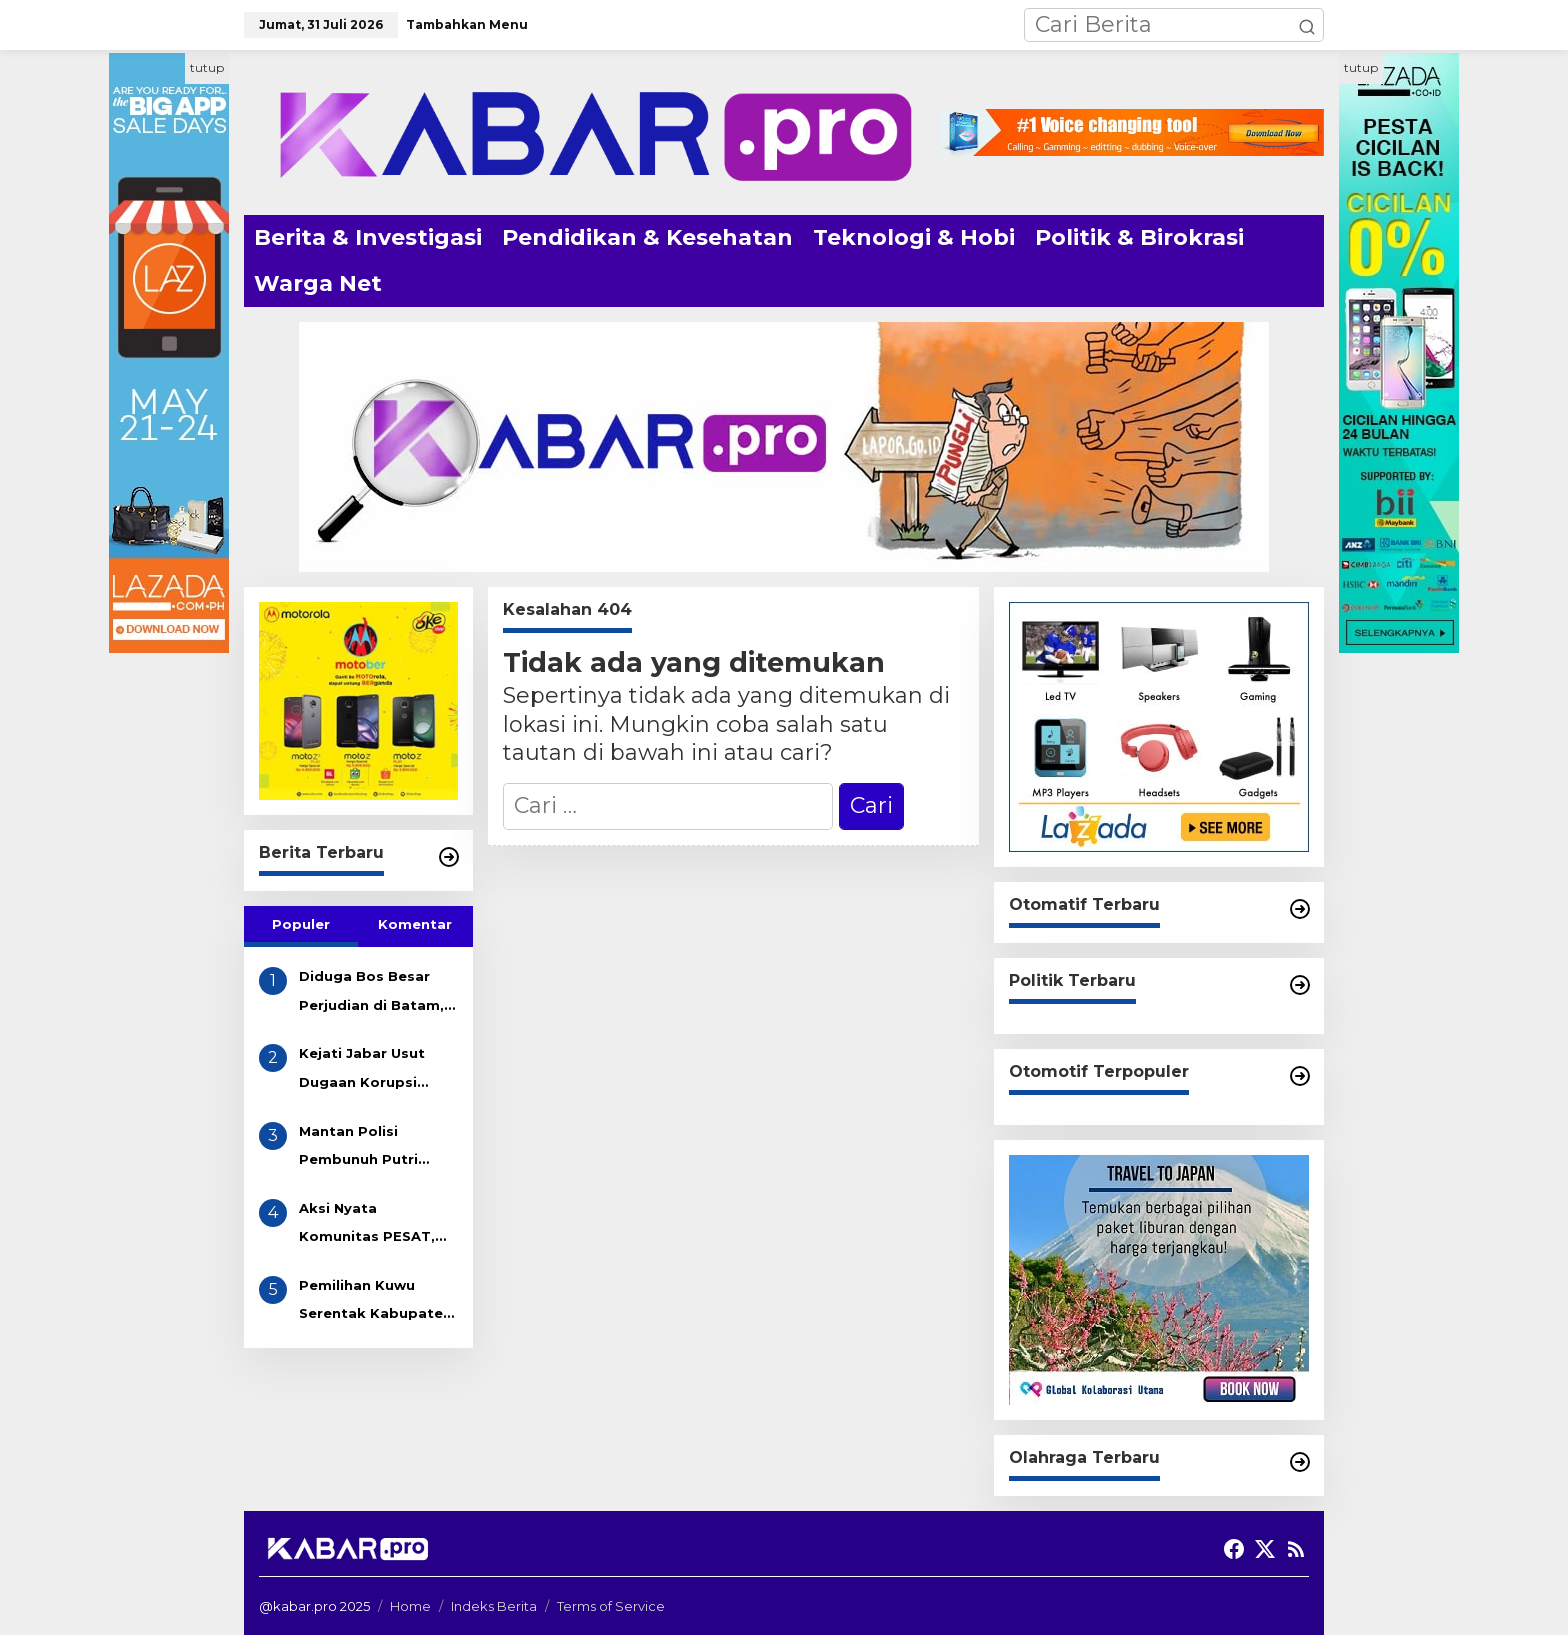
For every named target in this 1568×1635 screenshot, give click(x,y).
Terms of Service (611, 1606)
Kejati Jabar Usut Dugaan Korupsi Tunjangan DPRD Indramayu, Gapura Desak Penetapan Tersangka (368, 1070)
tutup (207, 67)
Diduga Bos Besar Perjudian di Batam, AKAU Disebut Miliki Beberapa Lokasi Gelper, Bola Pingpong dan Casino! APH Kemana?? (371, 993)
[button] (1307, 25)
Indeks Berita (494, 1606)
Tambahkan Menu (467, 24)
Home (410, 1606)
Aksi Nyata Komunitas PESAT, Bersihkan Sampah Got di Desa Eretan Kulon (369, 1225)
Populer (301, 924)
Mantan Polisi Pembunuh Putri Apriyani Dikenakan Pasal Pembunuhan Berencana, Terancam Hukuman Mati (378, 1148)
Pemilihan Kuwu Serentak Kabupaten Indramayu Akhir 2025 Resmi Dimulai (375, 1302)
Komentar (415, 924)
